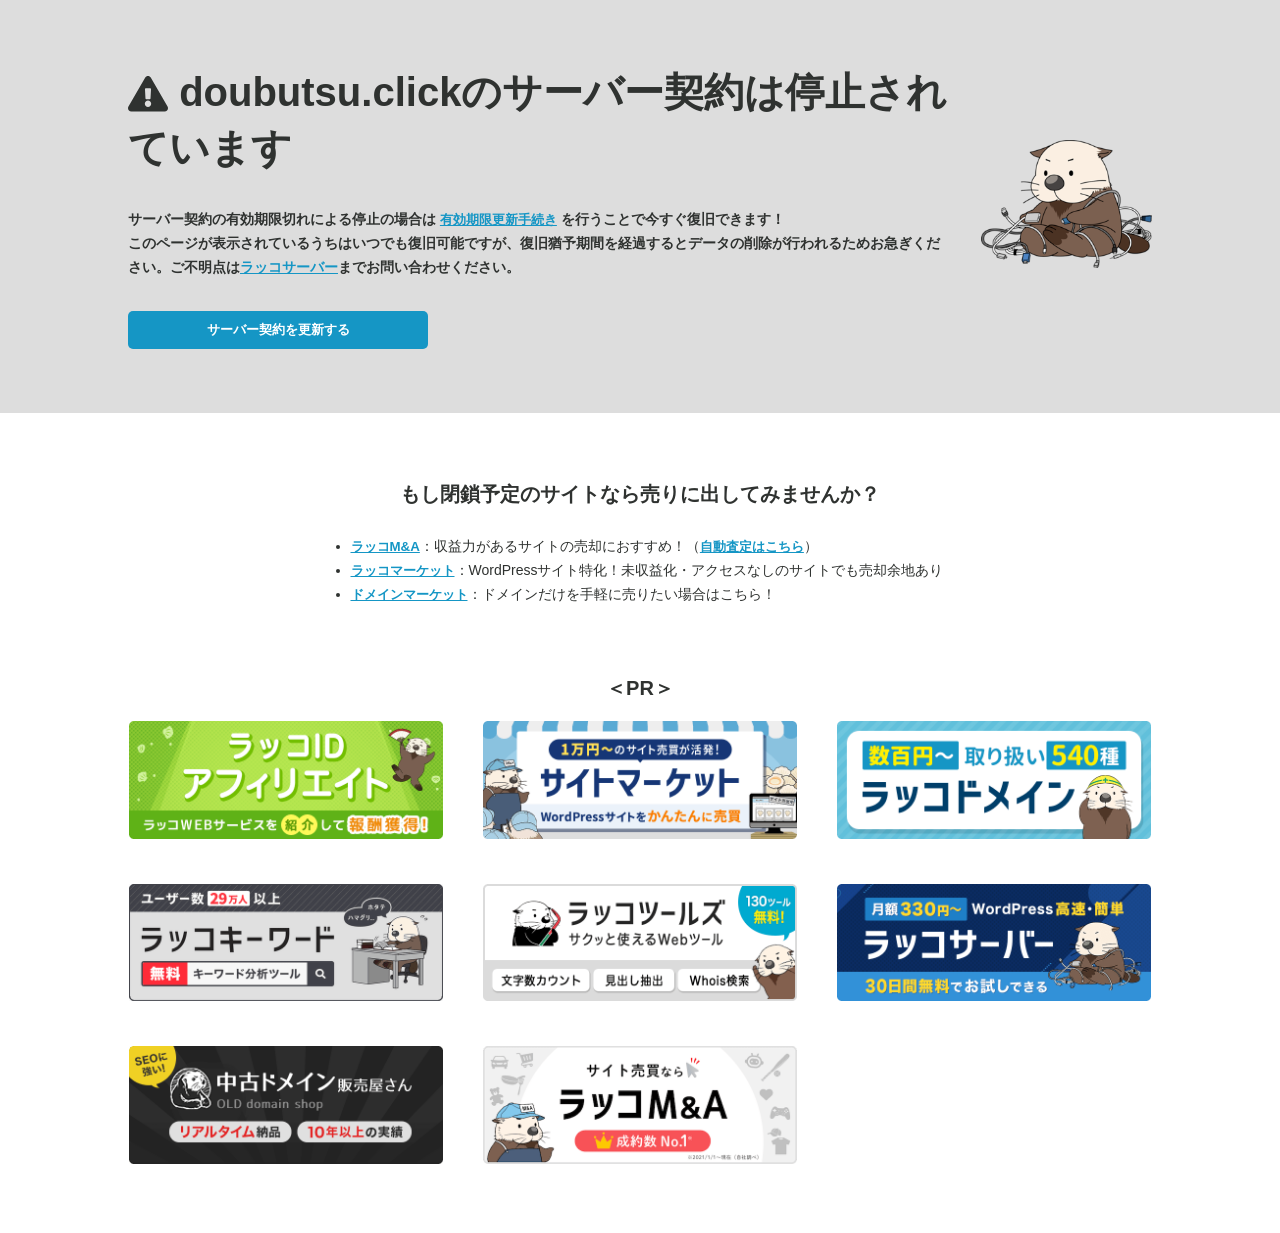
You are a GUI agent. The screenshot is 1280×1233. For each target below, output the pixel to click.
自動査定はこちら (752, 546)
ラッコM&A (385, 546)
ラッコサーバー (289, 267)
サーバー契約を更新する (278, 329)
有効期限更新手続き (498, 219)
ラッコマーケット (403, 570)
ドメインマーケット (409, 594)
